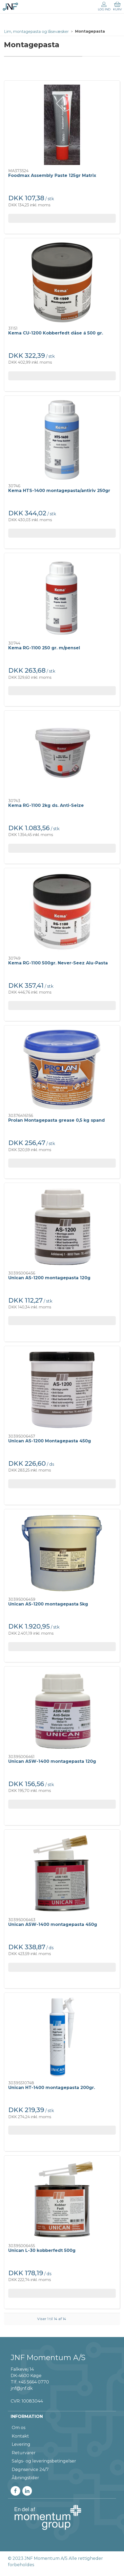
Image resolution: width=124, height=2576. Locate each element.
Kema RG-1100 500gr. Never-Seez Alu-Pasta (58, 962)
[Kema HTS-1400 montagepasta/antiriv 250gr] (62, 440)
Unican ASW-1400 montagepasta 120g (52, 1761)
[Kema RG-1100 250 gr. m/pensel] (62, 597)
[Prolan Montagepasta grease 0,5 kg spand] (62, 1069)
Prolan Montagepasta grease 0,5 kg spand (56, 1120)
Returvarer (24, 2452)
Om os (18, 2427)
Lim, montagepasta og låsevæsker (36, 31)
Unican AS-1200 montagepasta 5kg (48, 1604)
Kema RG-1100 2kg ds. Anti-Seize (46, 805)
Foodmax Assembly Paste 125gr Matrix (52, 175)
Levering (21, 2444)
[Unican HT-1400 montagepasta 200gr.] (62, 2037)
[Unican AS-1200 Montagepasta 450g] (62, 1390)
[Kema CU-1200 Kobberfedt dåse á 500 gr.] (62, 282)
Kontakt (20, 2436)
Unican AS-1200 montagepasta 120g (49, 1277)
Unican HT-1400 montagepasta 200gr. (51, 2087)
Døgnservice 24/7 (30, 2469)
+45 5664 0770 (33, 2381)
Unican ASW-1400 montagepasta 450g (52, 1924)
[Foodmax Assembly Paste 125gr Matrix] (62, 125)
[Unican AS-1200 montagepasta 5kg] (62, 1553)
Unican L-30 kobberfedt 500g (42, 2250)
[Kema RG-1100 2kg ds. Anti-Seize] (62, 755)
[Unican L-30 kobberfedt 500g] (62, 2200)
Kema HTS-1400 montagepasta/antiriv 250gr (59, 490)
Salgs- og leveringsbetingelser (44, 2461)
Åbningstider (25, 2477)
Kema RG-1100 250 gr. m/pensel (44, 647)
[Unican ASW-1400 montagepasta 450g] (62, 1874)
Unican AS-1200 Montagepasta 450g (49, 1440)
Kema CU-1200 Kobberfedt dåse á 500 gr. (55, 333)
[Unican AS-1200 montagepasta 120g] (62, 1227)
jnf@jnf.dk (22, 2388)
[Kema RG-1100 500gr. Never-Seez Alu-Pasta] (62, 912)
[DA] (10, 6)
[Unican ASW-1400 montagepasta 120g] (62, 1710)
